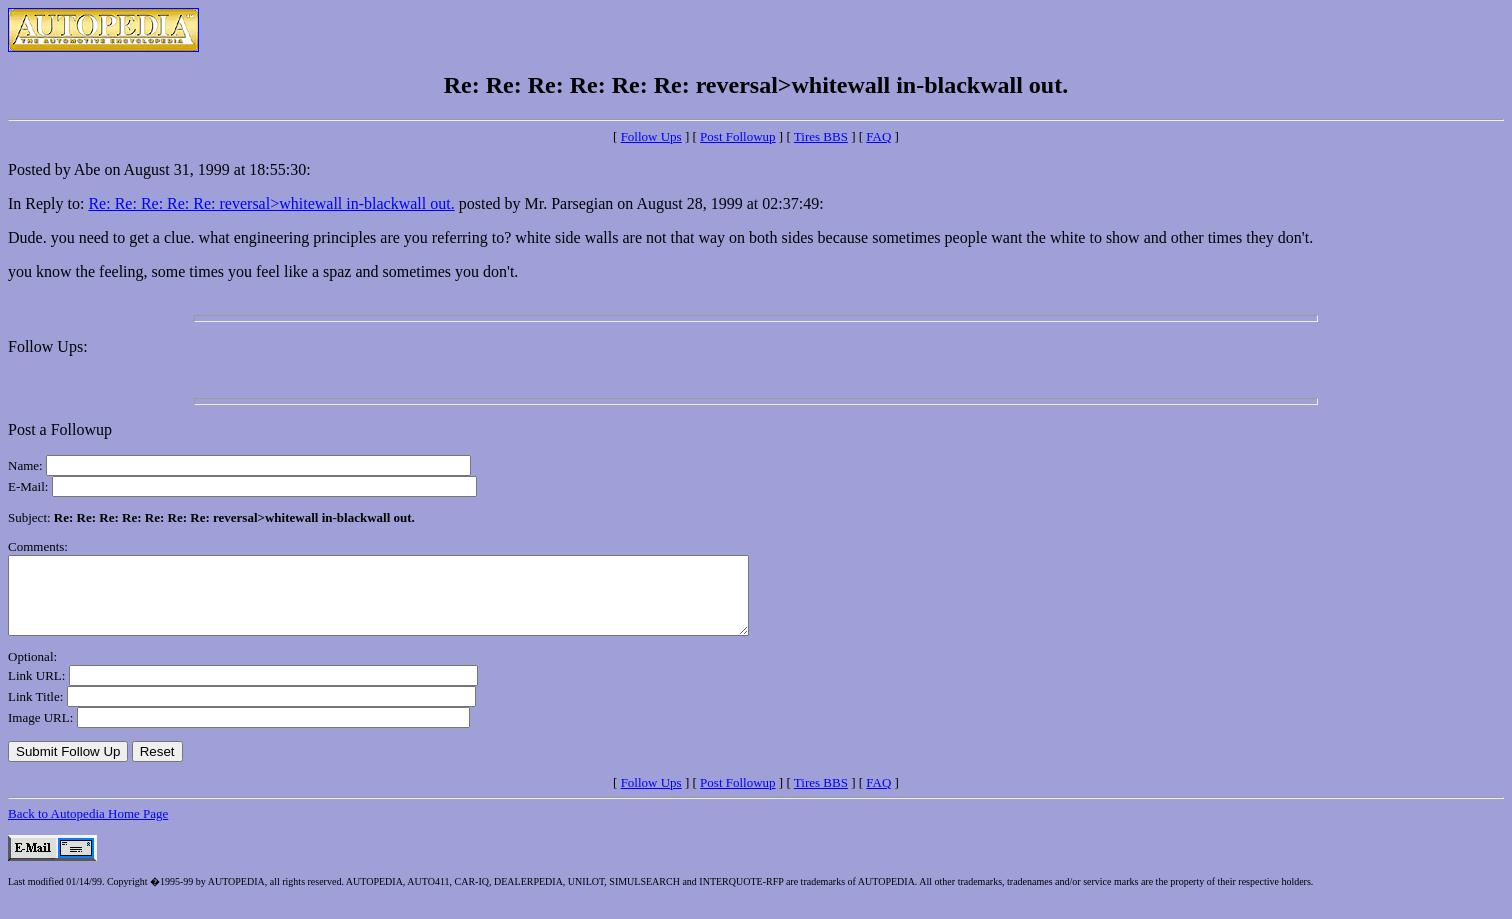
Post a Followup (60, 429)
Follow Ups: (48, 346)
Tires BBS (821, 136)
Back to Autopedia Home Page (88, 828)
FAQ (878, 136)
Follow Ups (651, 136)
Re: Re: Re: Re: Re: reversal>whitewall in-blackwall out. (271, 203)
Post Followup (738, 136)
